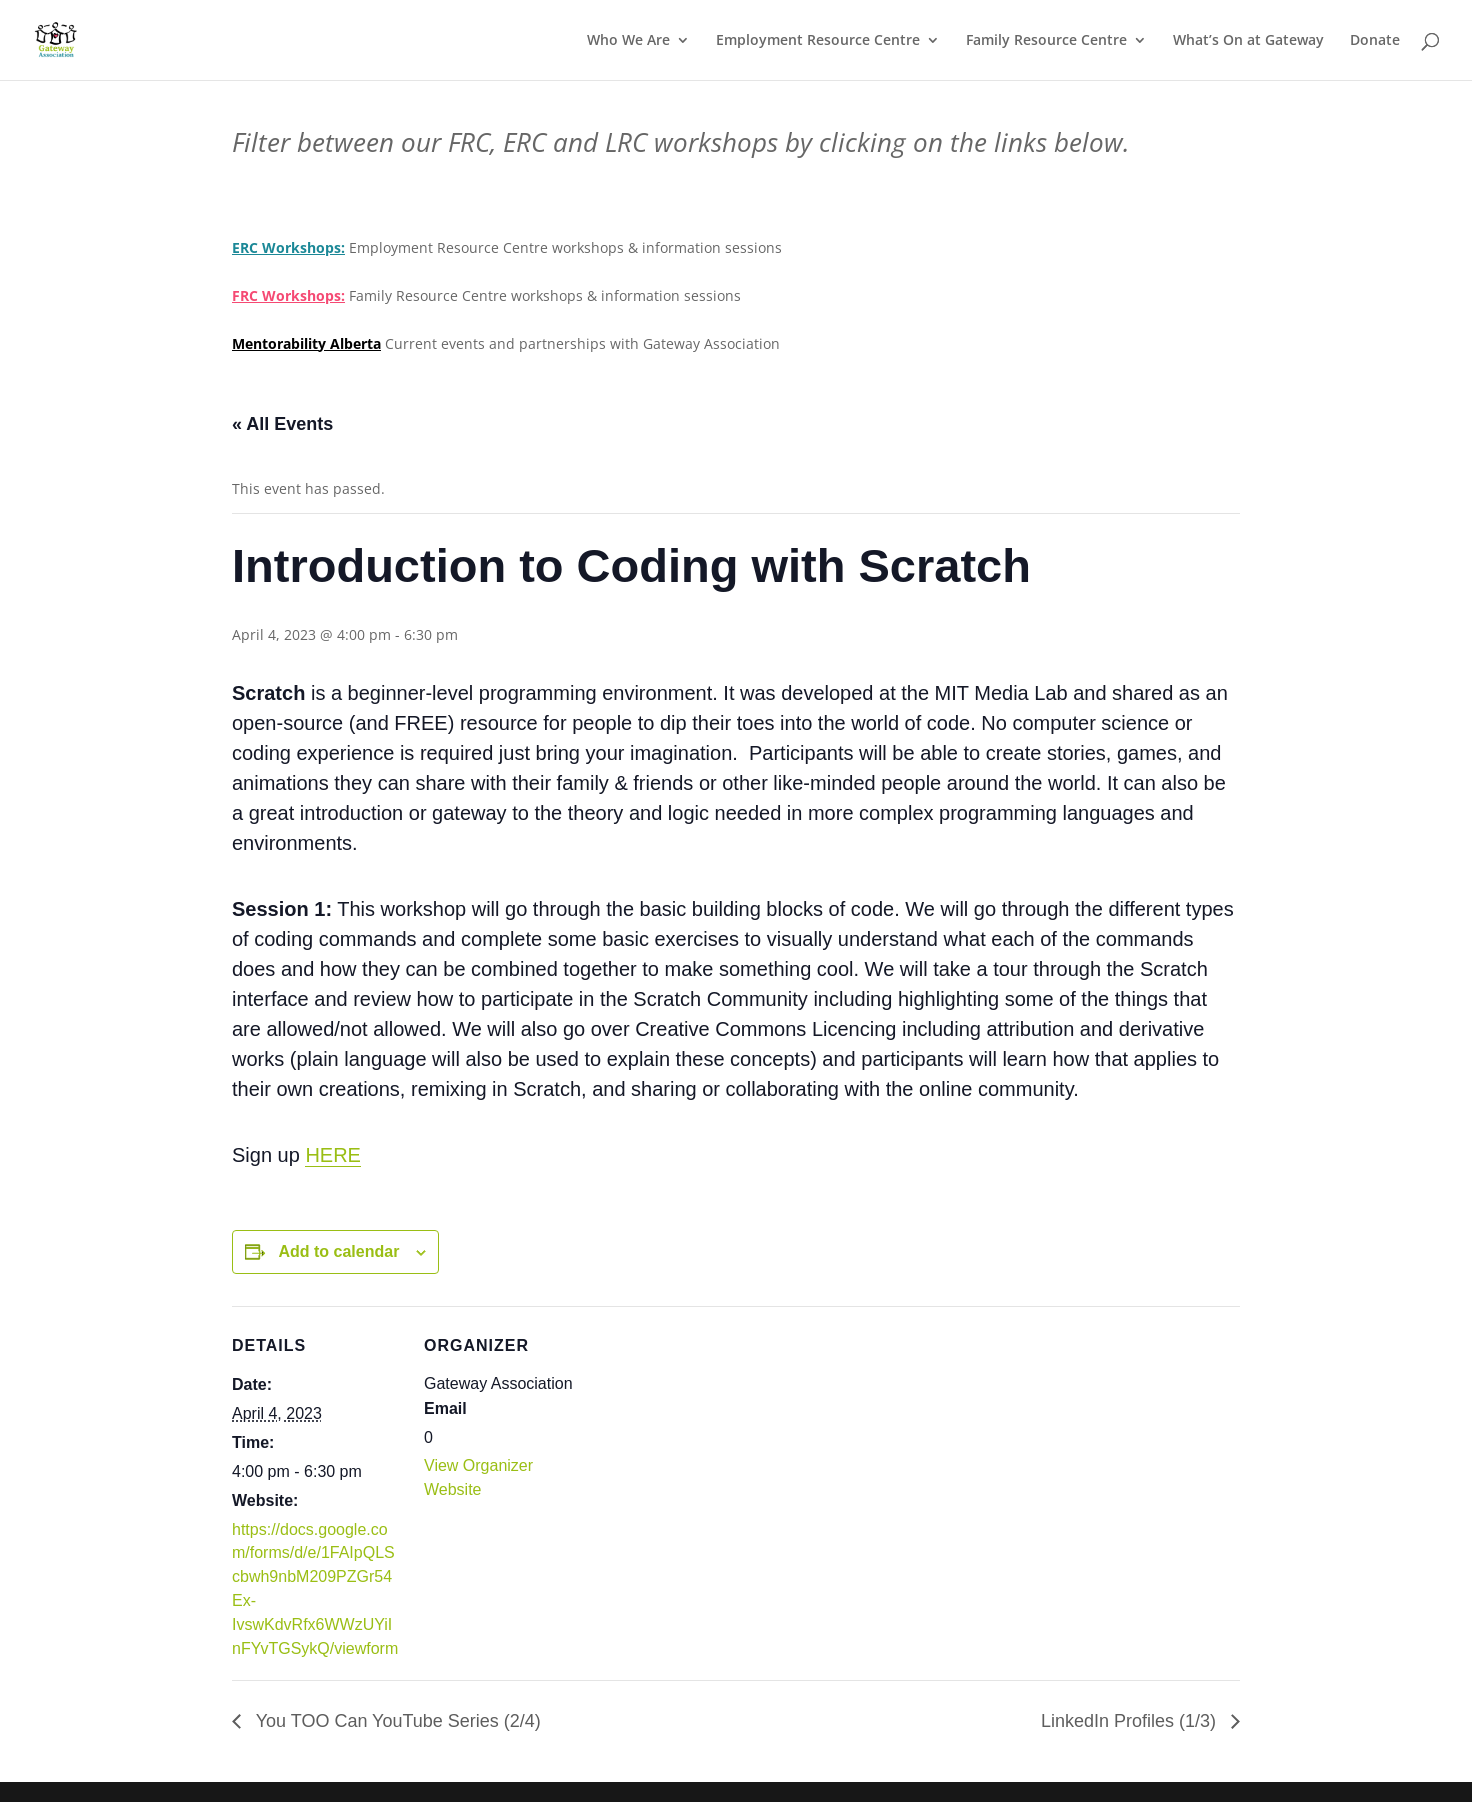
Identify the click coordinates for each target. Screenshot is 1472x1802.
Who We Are (628, 41)
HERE (333, 1155)
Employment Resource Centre (818, 41)
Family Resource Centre (1046, 41)
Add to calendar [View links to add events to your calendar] (338, 1251)
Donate (1375, 41)
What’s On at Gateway (1248, 41)
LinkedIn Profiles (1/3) (1131, 1721)
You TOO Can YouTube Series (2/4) (396, 1721)
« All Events (282, 424)
